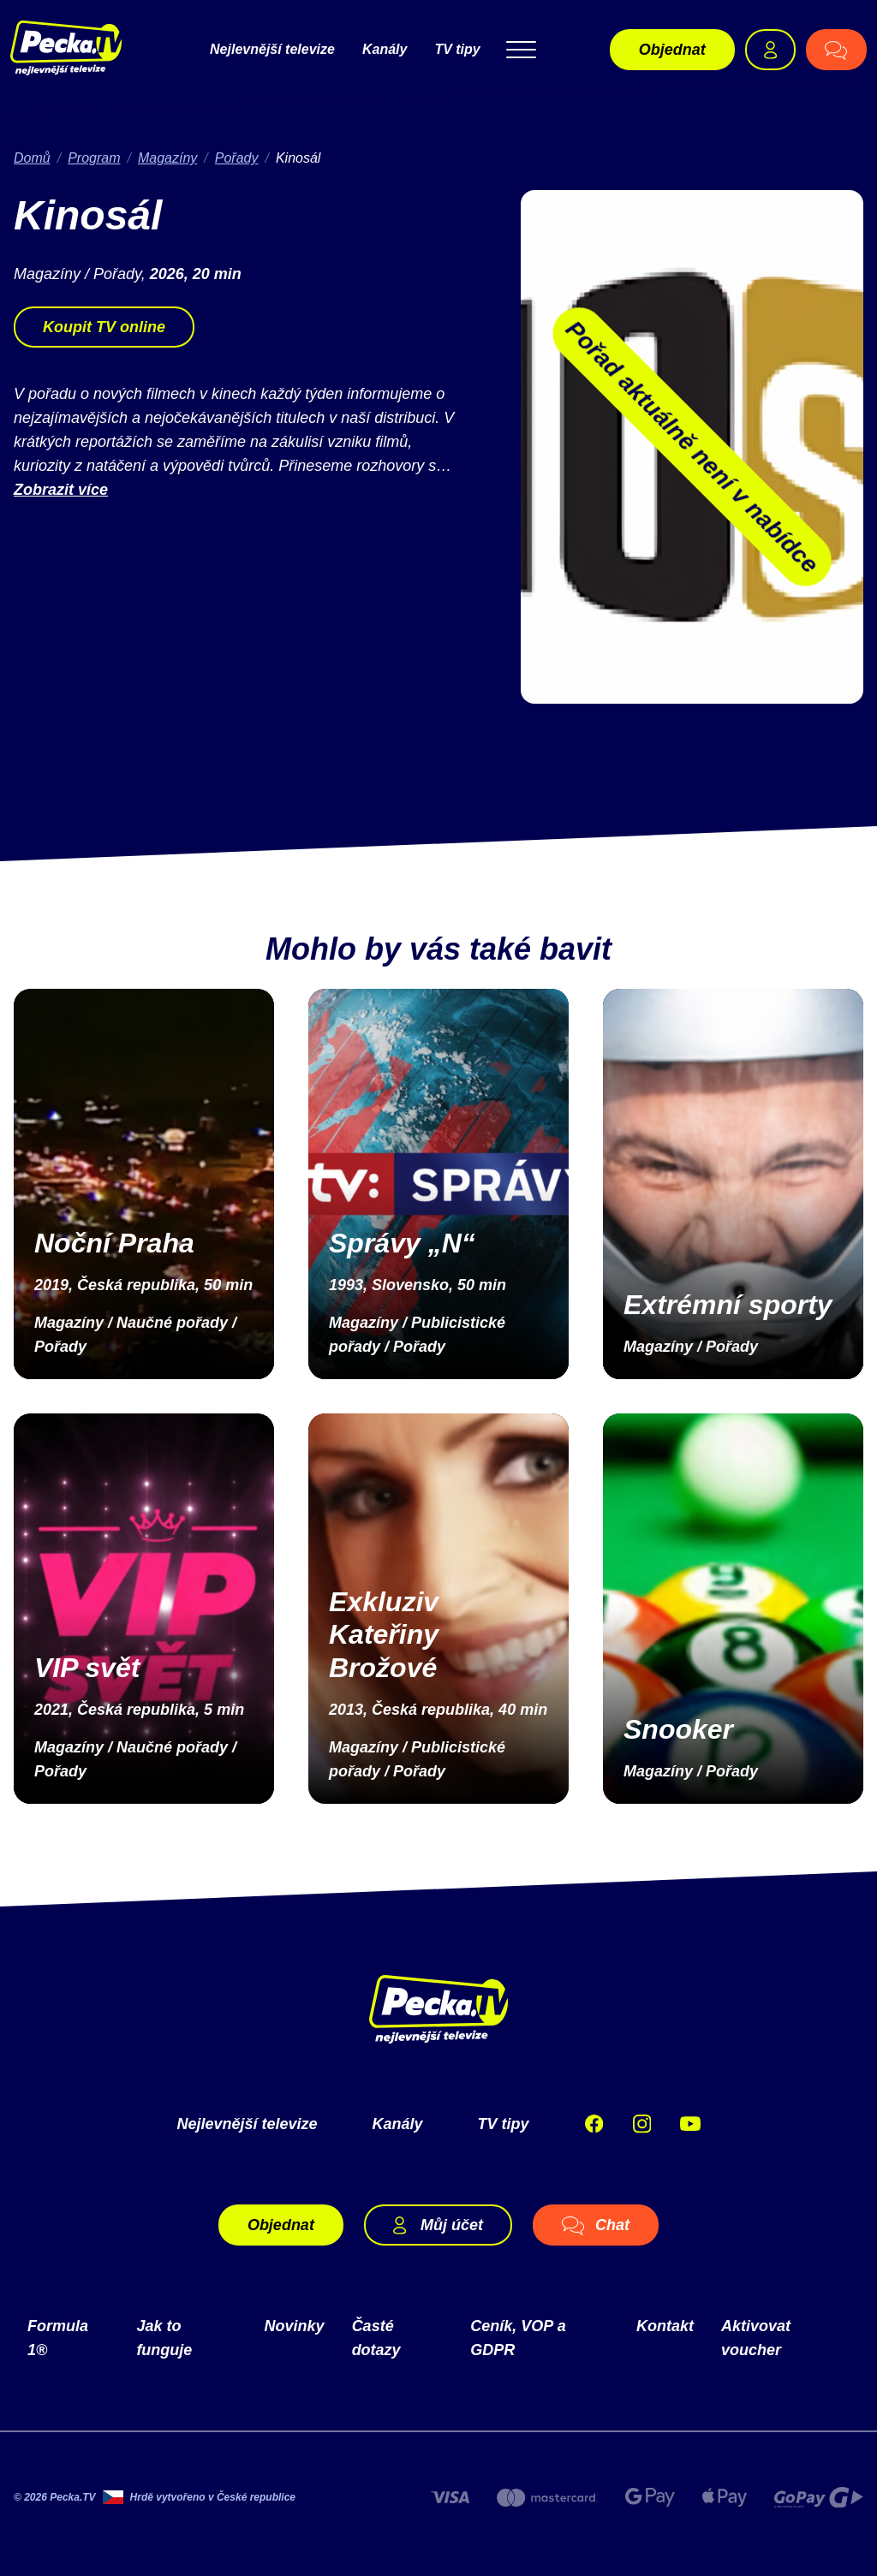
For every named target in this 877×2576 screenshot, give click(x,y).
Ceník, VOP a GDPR (517, 2338)
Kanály (384, 49)
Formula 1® (57, 2338)
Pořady (237, 158)
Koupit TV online (104, 327)
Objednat (672, 49)
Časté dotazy (376, 2338)
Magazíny (167, 158)
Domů (32, 158)
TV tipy (457, 49)
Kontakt (665, 2326)
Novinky (295, 2326)
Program (94, 158)
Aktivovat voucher (755, 2338)
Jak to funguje (164, 2338)
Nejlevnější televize (272, 49)
